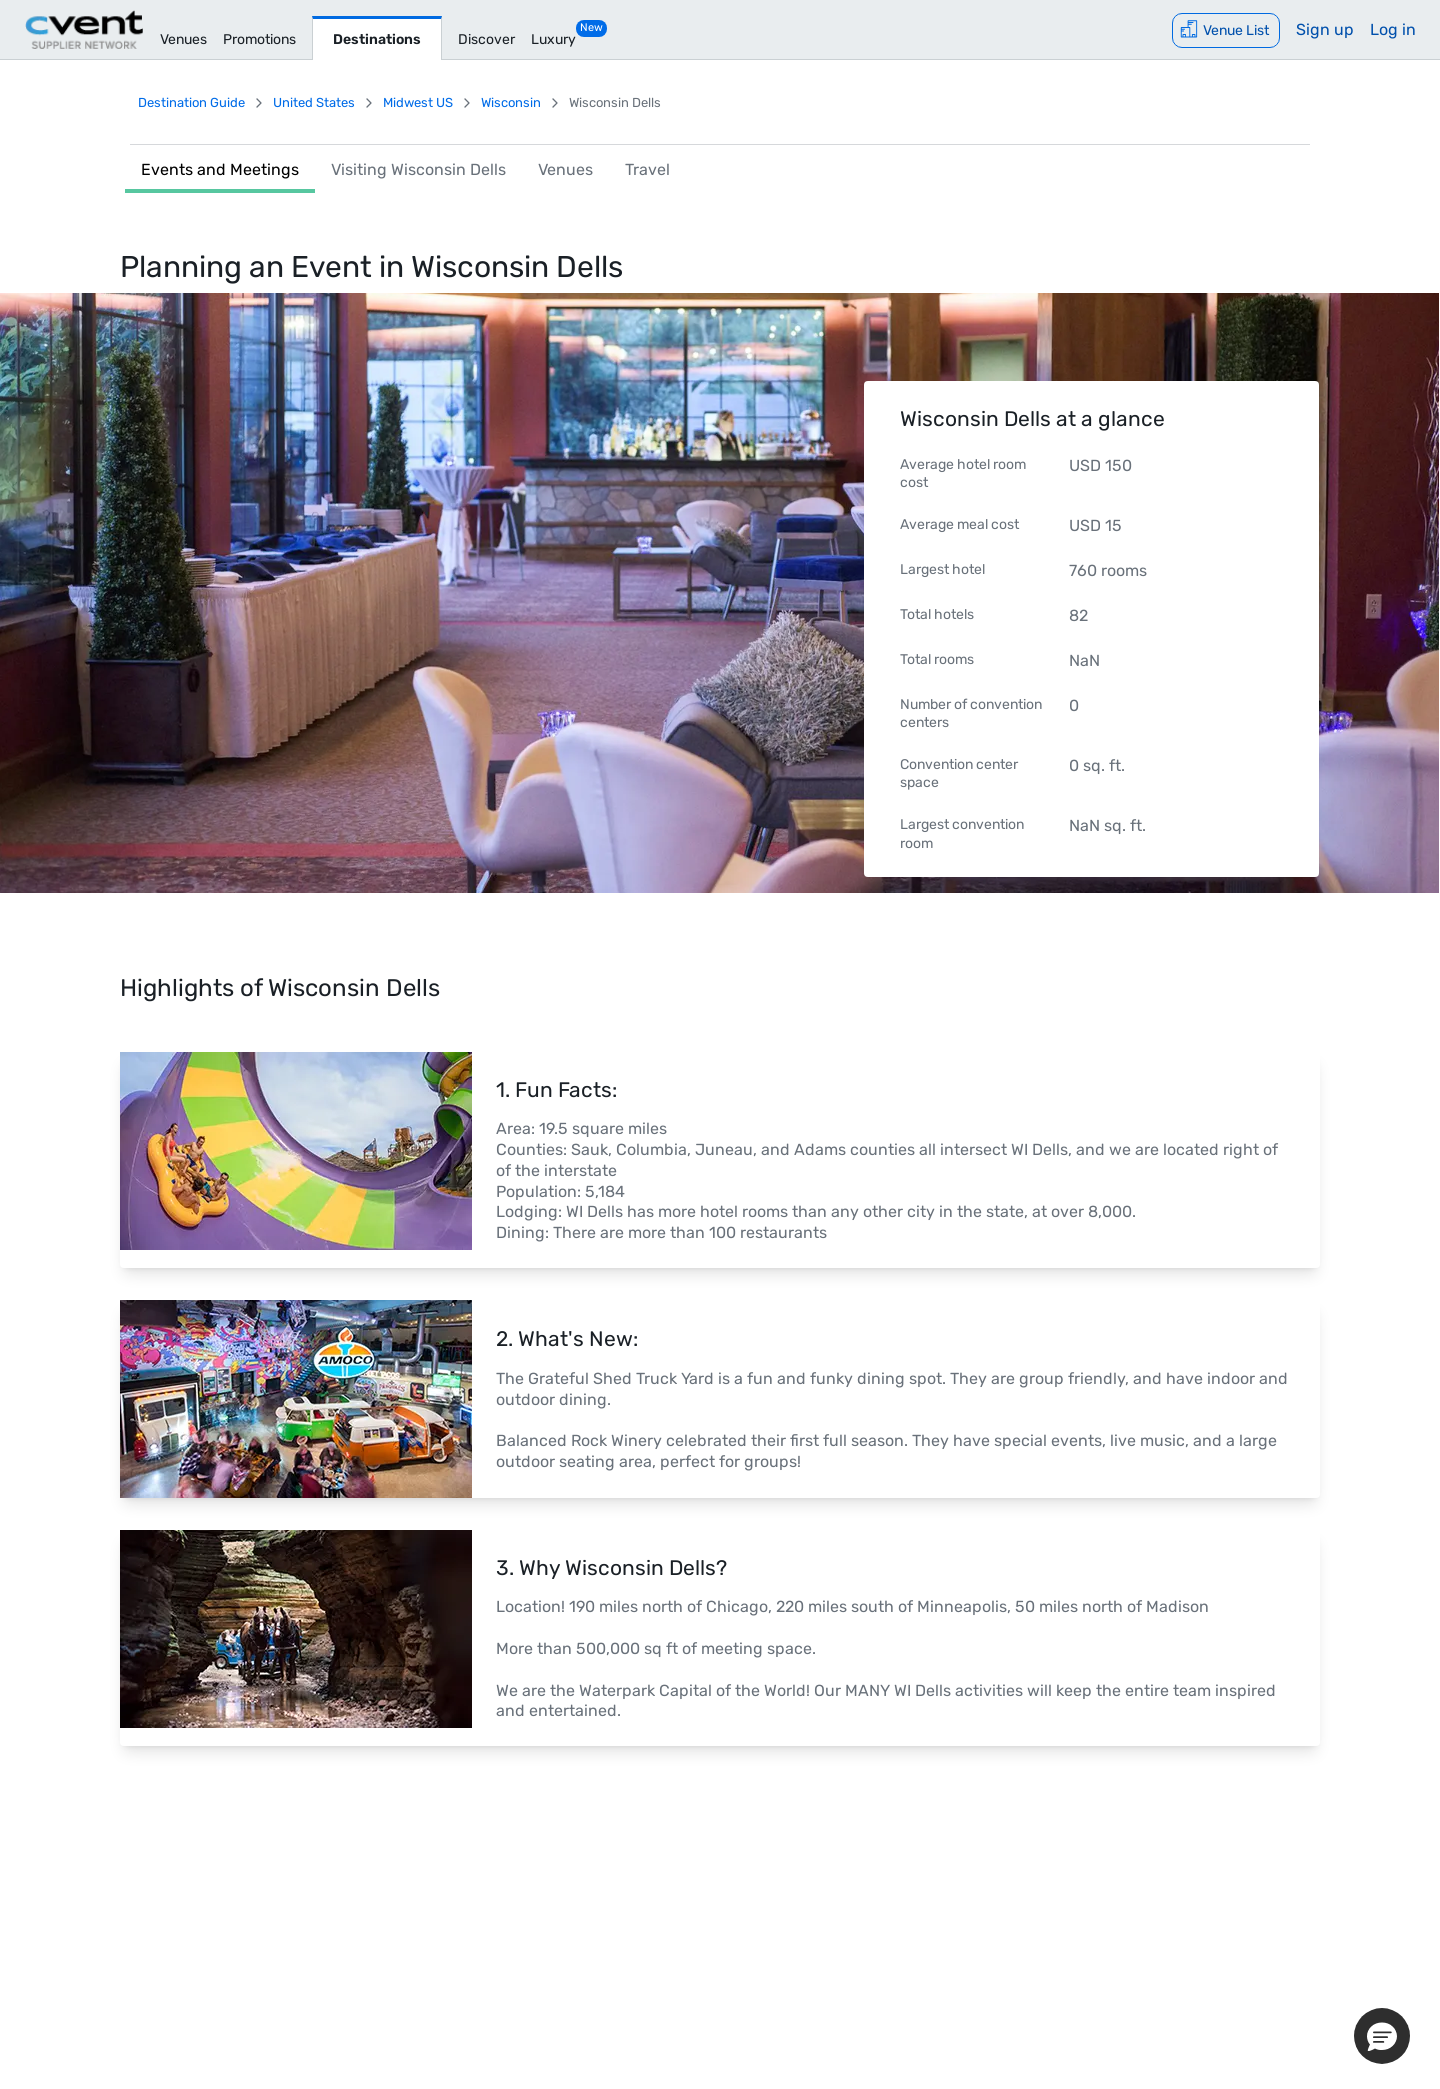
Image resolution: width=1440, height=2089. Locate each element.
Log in (1393, 29)
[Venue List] (1226, 30)
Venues (183, 39)
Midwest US (418, 102)
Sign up (1325, 29)
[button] (1382, 2036)
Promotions (259, 39)
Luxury (553, 39)
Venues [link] (565, 169)
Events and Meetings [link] (220, 169)
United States (314, 102)
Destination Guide (191, 102)
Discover (486, 39)
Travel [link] (647, 169)
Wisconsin (511, 102)
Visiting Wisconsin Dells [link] (418, 169)
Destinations (377, 39)
